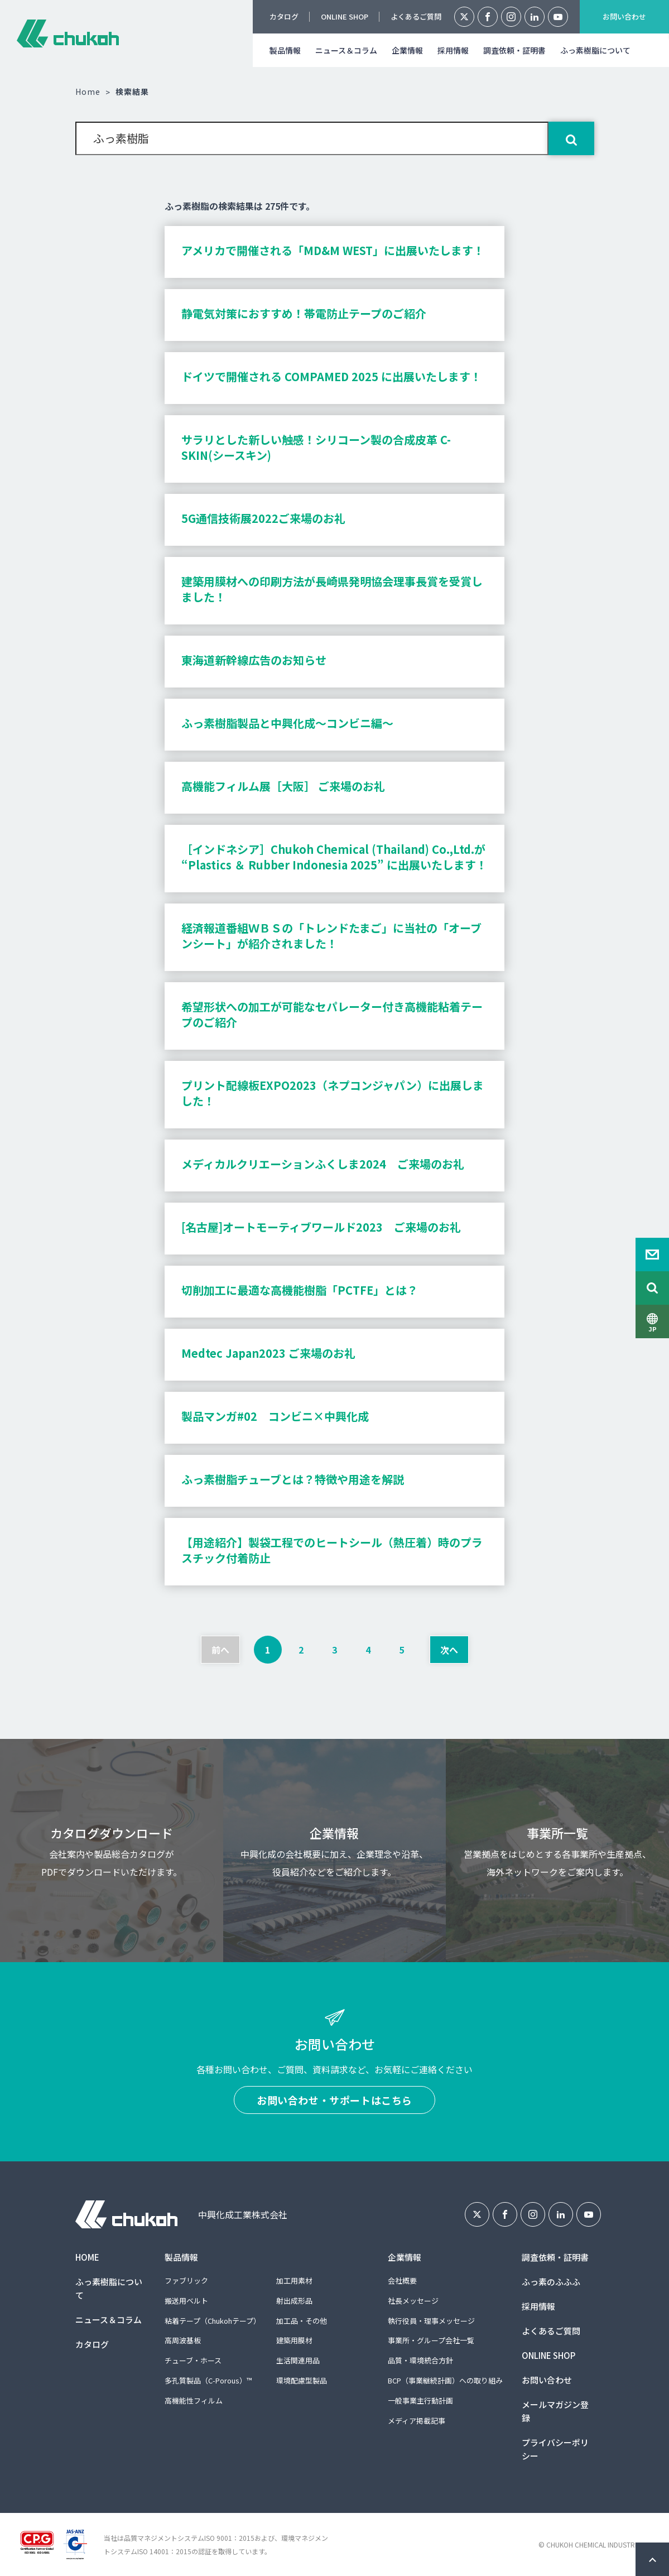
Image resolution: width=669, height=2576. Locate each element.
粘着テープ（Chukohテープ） (213, 2320)
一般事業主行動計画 (420, 2400)
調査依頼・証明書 (514, 50)
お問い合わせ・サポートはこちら (334, 2100)
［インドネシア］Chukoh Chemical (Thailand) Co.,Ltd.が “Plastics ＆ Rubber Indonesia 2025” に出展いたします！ (334, 857)
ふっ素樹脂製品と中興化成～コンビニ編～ (287, 723)
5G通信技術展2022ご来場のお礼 (263, 518)
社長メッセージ (413, 2300)
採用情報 (453, 50)
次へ (449, 1649)
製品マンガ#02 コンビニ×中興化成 (275, 1416)
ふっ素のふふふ (551, 2281)
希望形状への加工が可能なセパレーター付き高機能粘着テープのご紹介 (332, 1014)
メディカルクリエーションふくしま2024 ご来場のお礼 (322, 1164)
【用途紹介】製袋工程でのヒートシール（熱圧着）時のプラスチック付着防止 (332, 1550)
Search (652, 1288)
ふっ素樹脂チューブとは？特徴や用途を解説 (292, 1479)
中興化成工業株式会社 (68, 33)
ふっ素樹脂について (595, 50)
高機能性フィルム (194, 2400)
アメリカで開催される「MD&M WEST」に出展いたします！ (332, 250)
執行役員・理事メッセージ (431, 2320)
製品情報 (285, 50)
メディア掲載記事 (416, 2420)
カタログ (284, 16)
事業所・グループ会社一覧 (431, 2340)
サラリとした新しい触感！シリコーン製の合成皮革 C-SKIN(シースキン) (316, 447)
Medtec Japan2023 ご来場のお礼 (268, 1353)
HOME (87, 2257)
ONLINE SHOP (344, 16)
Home (87, 91)
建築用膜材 (294, 2340)
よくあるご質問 (416, 16)
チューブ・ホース (193, 2360)
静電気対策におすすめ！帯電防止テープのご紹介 (303, 313)
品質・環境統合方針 (420, 2360)
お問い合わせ (624, 16)
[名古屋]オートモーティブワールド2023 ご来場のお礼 (321, 1227)
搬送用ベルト (186, 2300)
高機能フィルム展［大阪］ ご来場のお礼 (283, 786)
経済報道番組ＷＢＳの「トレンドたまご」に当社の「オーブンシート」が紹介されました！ (331, 935)
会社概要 (402, 2280)
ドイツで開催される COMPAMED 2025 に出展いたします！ (331, 376)
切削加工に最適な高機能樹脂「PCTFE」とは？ (299, 1290)
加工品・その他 (301, 2320)
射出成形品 (294, 2300)
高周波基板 (183, 2340)
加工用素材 (294, 2280)
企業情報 (407, 50)
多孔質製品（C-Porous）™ (208, 2380)
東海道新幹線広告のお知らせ (253, 660)
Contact (652, 1254)
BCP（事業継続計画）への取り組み (445, 2380)
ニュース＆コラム (346, 50)
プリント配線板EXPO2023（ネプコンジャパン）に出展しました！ (332, 1093)
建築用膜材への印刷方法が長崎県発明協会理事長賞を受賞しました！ (332, 589)
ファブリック (186, 2280)
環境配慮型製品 (301, 2380)
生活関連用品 (298, 2360)
